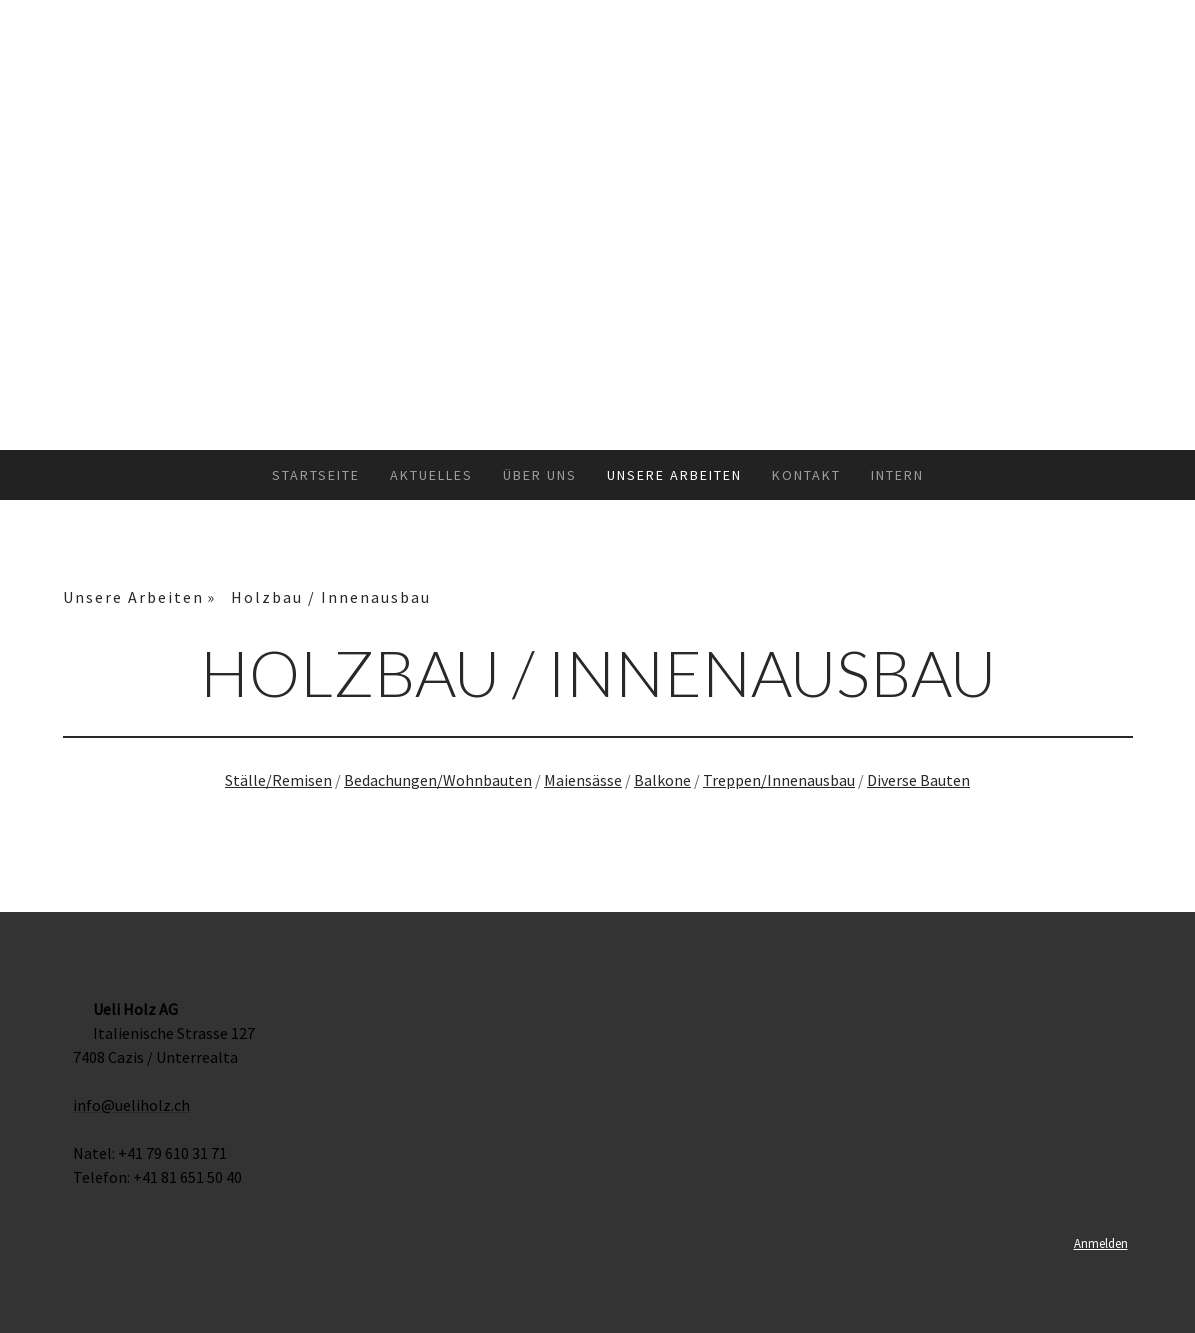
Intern (897, 475)
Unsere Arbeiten (674, 475)
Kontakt (806, 475)
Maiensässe (583, 780)
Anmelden (1101, 1243)
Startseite (316, 475)
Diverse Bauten (918, 780)
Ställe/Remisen (278, 780)
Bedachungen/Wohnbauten (438, 780)
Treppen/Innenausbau (779, 780)
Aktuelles (431, 475)
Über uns (540, 475)
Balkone (662, 780)
